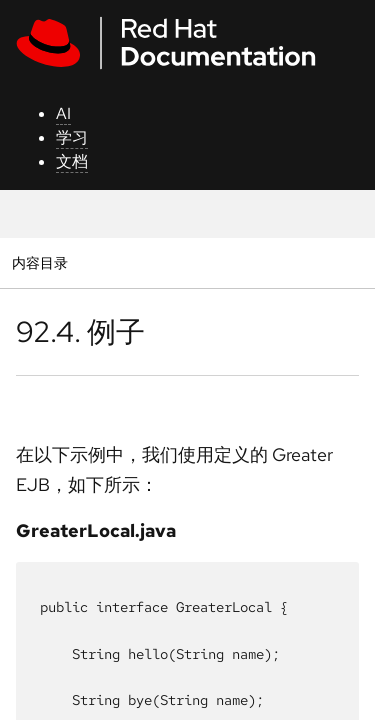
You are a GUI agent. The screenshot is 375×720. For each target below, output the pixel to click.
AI (63, 113)
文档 (72, 161)
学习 (72, 137)
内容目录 (39, 262)
